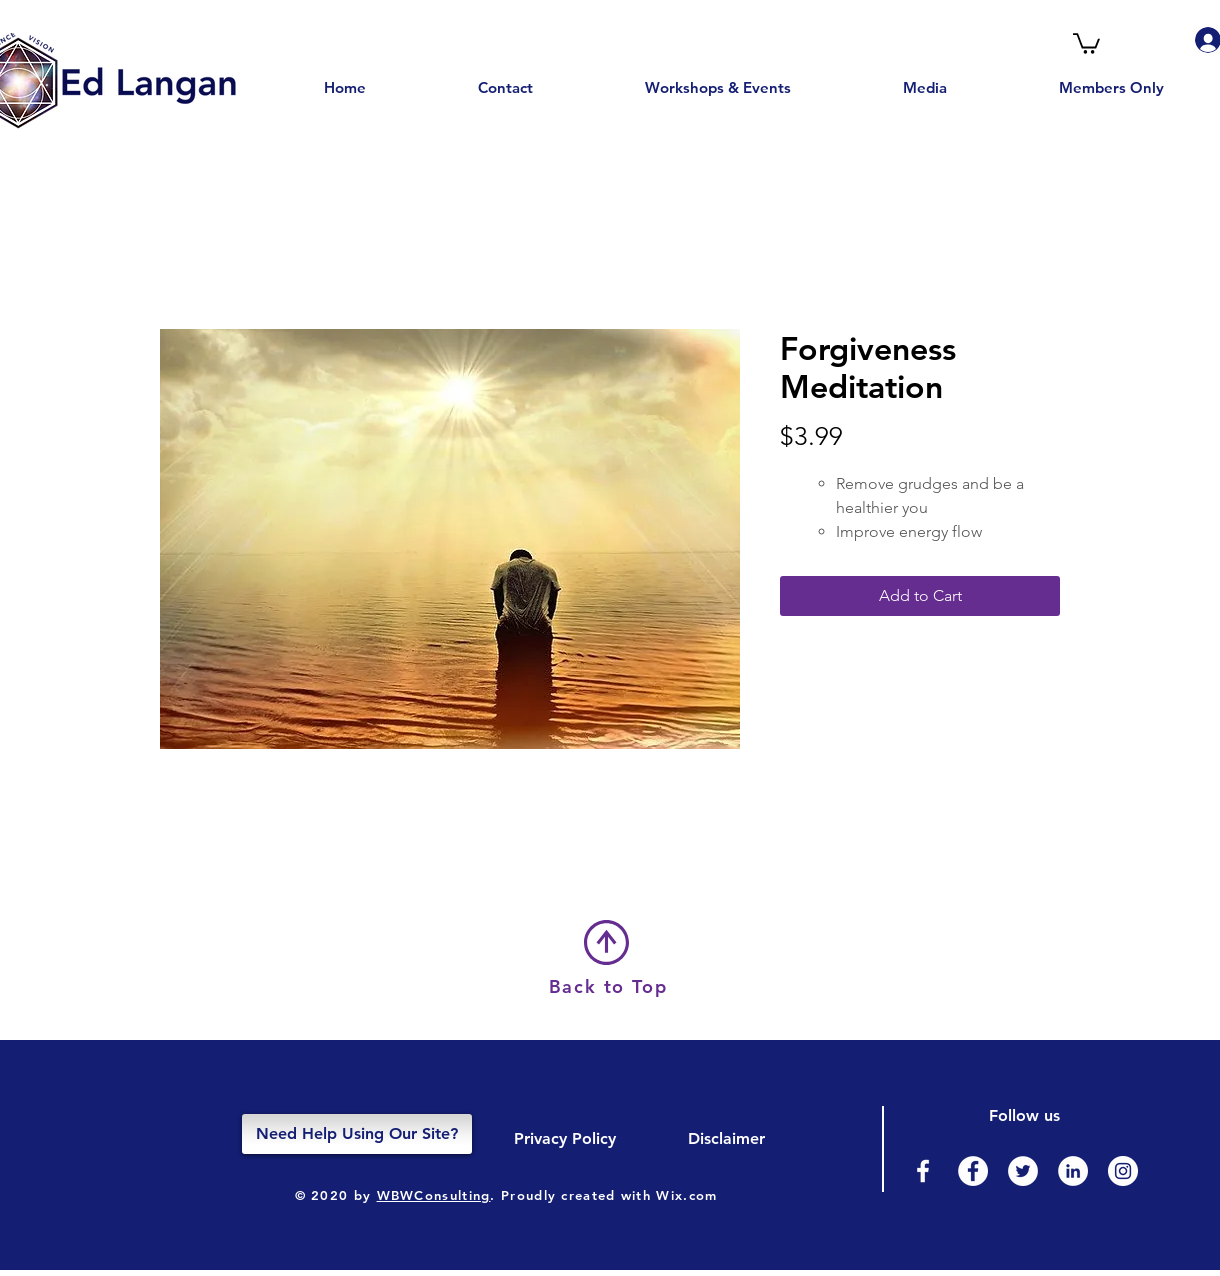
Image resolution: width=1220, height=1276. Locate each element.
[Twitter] (1023, 1171)
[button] (1086, 42)
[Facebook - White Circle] (973, 1171)
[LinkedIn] (1073, 1171)
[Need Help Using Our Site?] (357, 1134)
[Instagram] (1123, 1171)
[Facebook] (923, 1171)
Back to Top (608, 986)
